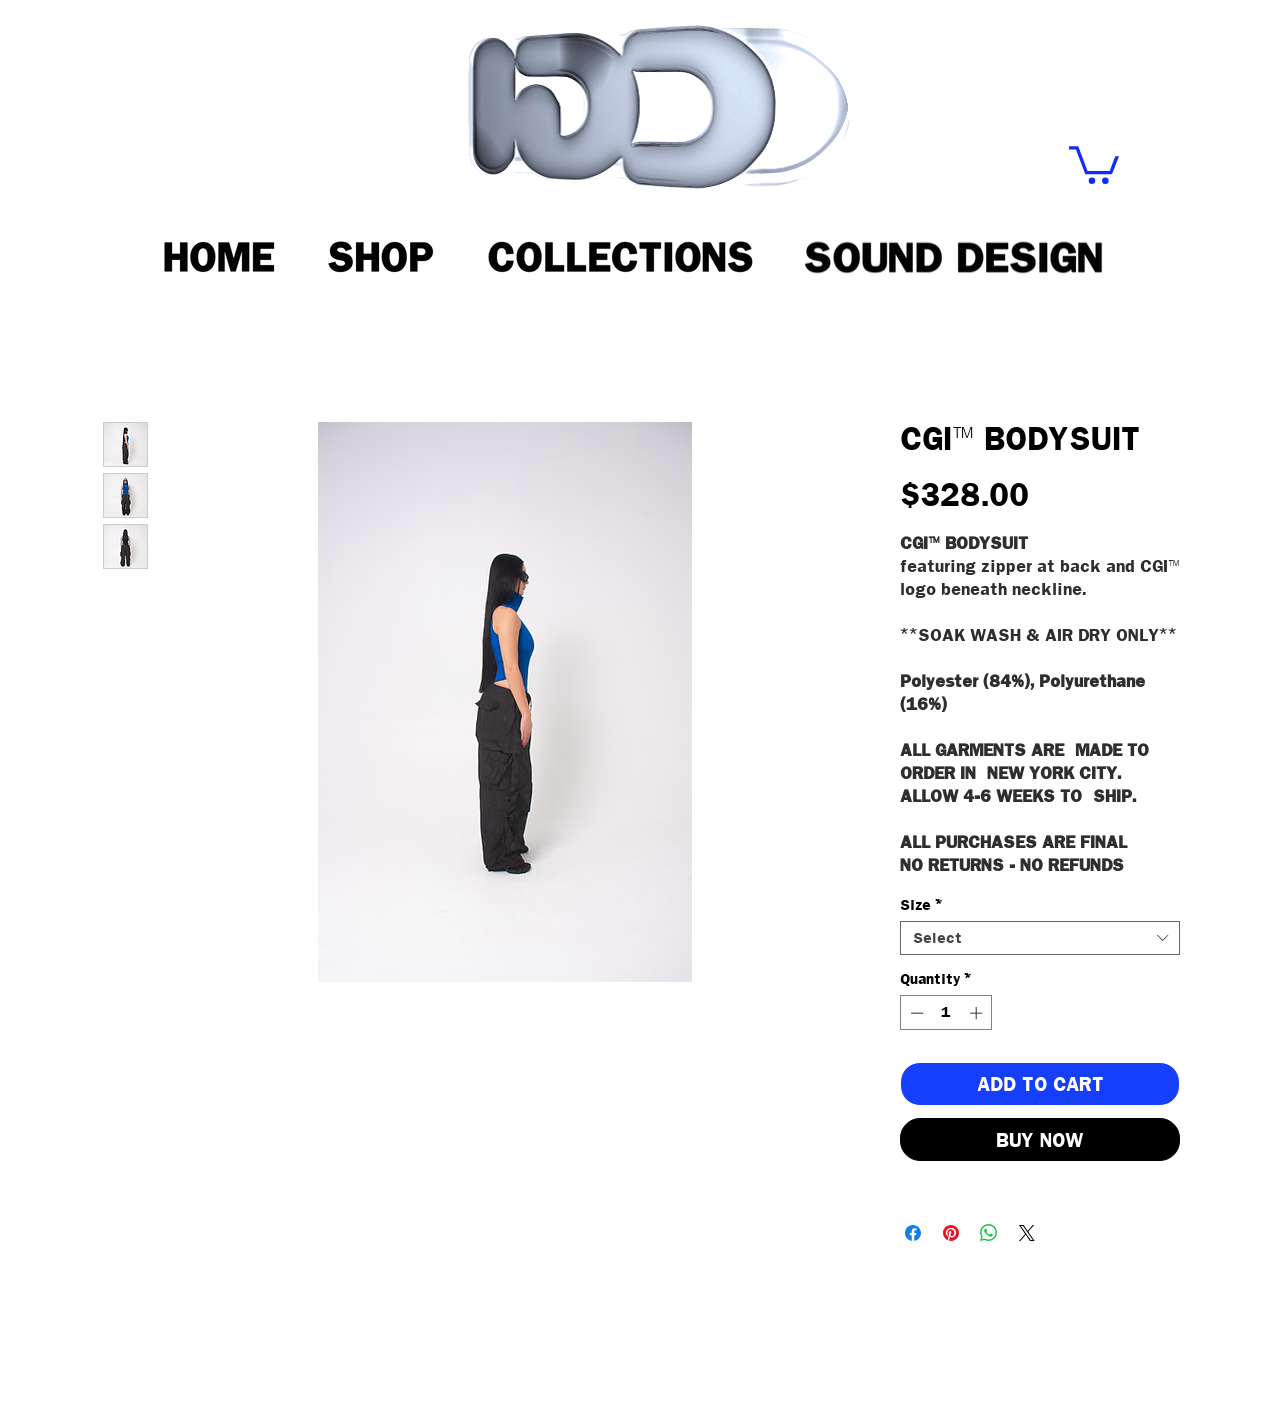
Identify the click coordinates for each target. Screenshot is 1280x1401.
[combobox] (1040, 938)
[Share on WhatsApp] (989, 1233)
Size (921, 905)
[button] (1094, 163)
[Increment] (978, 1013)
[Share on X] (1027, 1233)
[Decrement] (915, 1013)
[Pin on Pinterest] (951, 1233)
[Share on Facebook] (913, 1233)
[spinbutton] (946, 1013)
